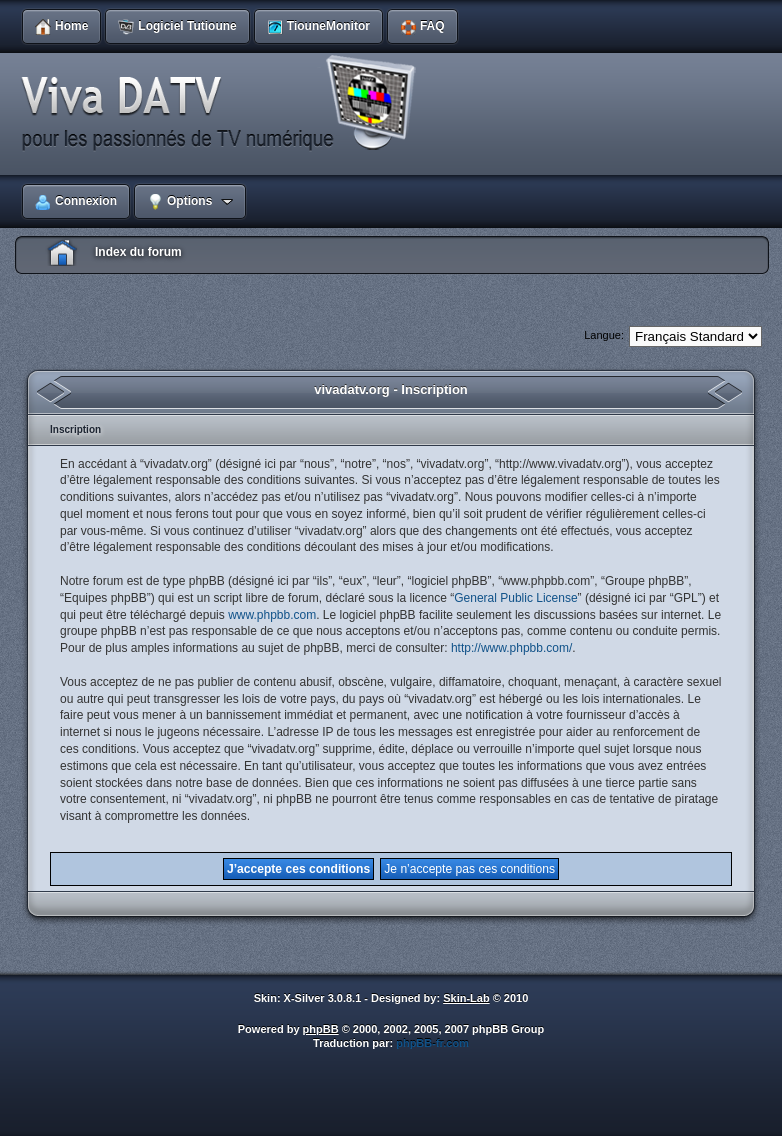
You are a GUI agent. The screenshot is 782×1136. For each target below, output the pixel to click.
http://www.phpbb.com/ (511, 648)
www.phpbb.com (272, 615)
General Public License (515, 598)
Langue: (604, 335)
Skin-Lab (466, 998)
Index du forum (138, 252)
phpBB (321, 1029)
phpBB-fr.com (432, 1043)
